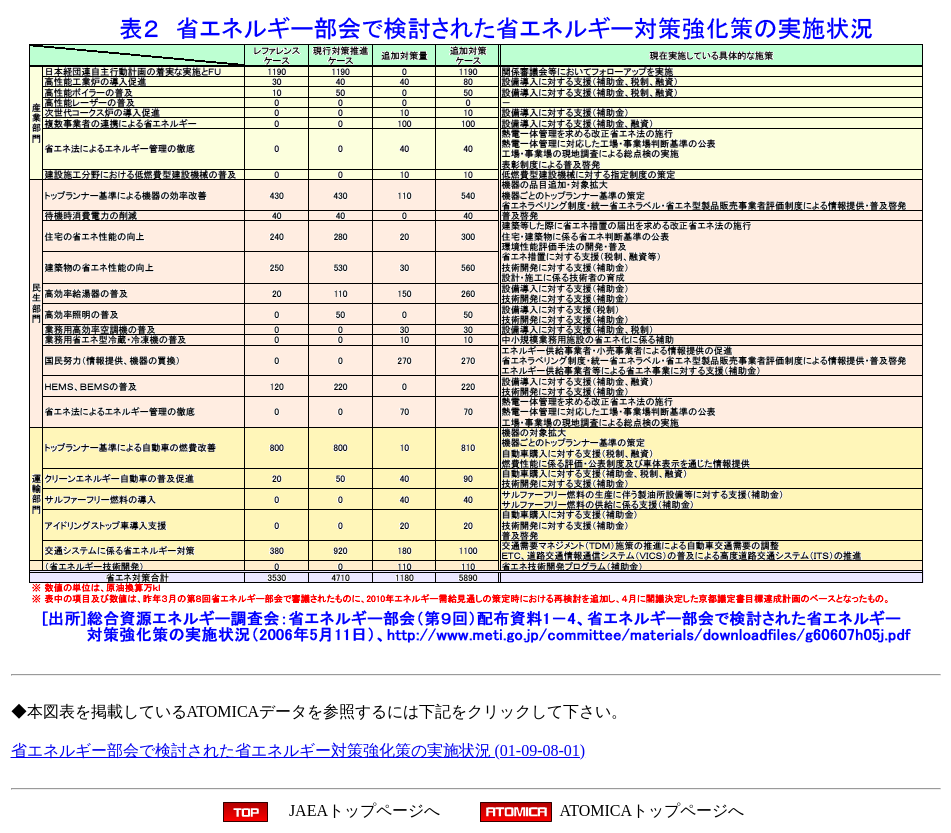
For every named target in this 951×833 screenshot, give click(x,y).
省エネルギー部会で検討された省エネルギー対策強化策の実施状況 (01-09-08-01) (298, 750)
